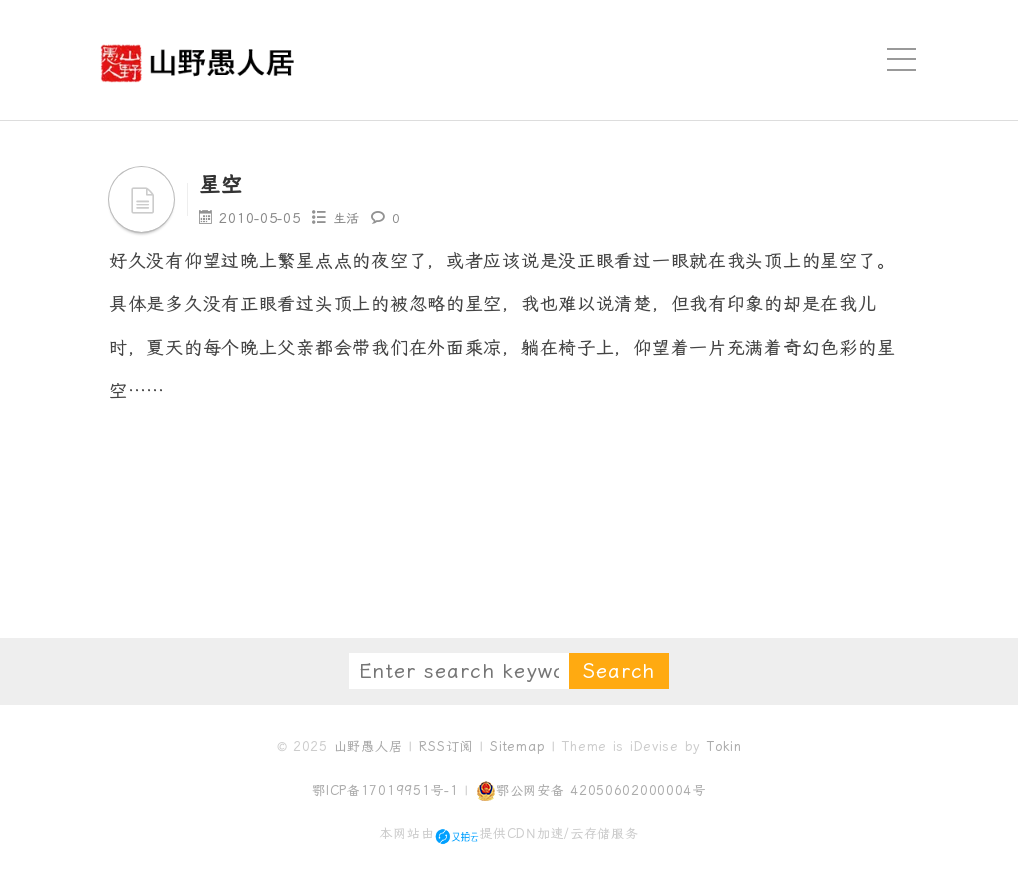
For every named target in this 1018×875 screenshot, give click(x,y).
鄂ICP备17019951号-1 (385, 790)
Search (619, 671)
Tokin (724, 746)
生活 (347, 218)
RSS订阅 (446, 746)
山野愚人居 (368, 746)
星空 (223, 184)
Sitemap (517, 746)
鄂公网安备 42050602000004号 (591, 791)
